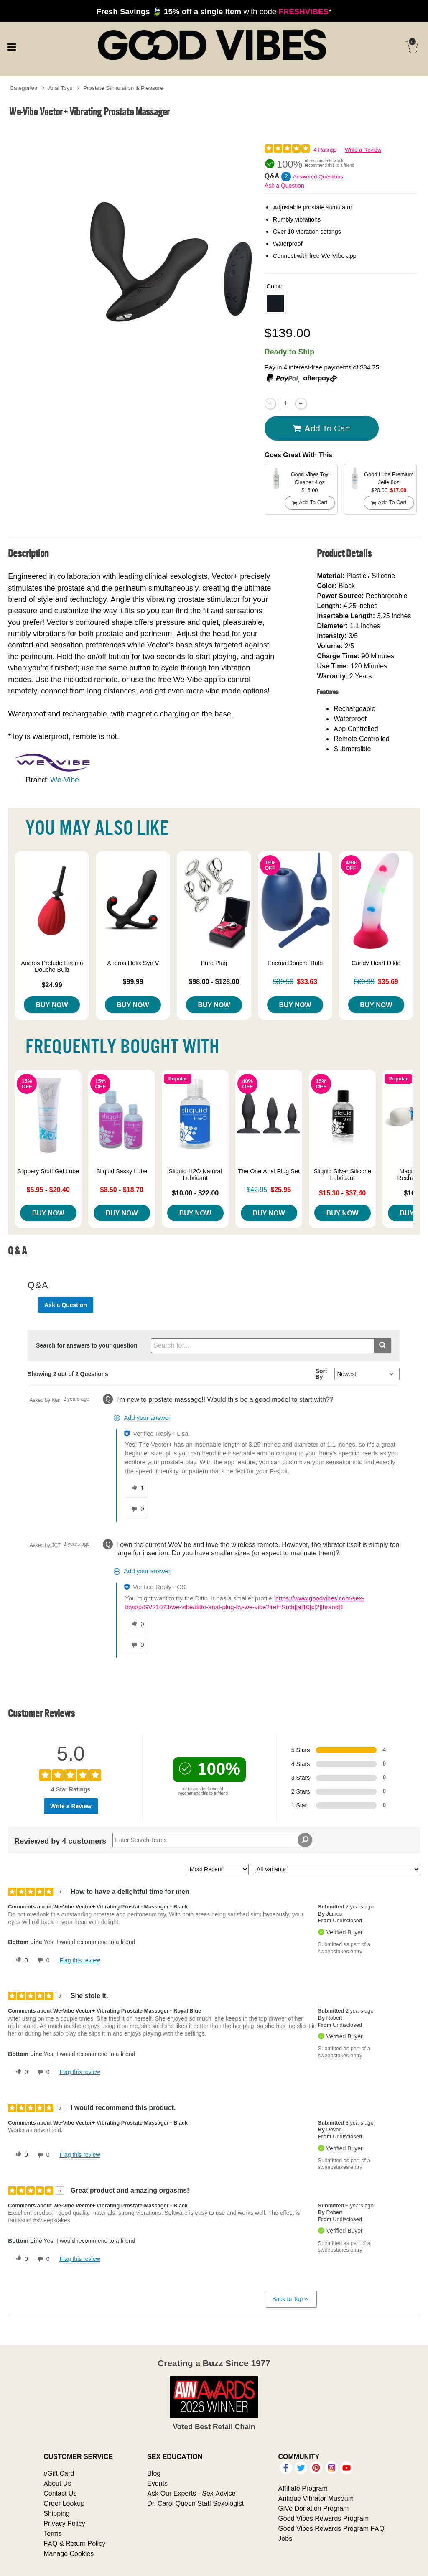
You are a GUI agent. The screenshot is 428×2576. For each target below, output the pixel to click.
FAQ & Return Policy (74, 2543)
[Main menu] (11, 46)
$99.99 (133, 981)
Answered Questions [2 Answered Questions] (318, 176)
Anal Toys (60, 88)
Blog (153, 2473)
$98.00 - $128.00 (214, 981)
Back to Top (291, 2299)
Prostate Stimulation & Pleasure (123, 88)
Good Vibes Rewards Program (323, 2518)
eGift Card (58, 2473)
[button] (275, 303)
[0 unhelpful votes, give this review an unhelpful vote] (42, 1960)
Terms (52, 2533)
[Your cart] (411, 47)
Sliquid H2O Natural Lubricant (195, 1174)
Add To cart (321, 428)
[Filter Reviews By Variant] (336, 1869)
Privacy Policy (64, 2523)
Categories (23, 88)
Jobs (285, 2538)
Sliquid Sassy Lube (121, 1171)
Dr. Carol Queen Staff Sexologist (195, 2503)
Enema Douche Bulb (295, 963)
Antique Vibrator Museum (316, 2498)
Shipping (56, 2513)
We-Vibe (64, 780)
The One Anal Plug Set (269, 1171)
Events (157, 2483)
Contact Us (59, 2493)
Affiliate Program (302, 2488)
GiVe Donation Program (313, 2508)
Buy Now (52, 1005)
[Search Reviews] (212, 1840)
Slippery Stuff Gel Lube (48, 1171)
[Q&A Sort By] (366, 1374)
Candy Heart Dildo (376, 963)
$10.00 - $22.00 (195, 1193)
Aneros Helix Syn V (133, 963)
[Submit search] (382, 1345)
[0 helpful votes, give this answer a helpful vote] (136, 1624)
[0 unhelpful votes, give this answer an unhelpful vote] (136, 1509)
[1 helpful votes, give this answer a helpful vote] (136, 1488)
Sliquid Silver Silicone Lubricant (342, 1174)
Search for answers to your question (87, 1345)
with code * (214, 11)
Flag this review (79, 1960)
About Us (57, 2483)
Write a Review (363, 150)
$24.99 (52, 985)
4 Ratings (324, 150)
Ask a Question (284, 185)
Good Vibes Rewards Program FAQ (331, 2528)
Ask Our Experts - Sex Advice (191, 2493)
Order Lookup (63, 2503)
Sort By (321, 1374)
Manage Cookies (68, 2553)
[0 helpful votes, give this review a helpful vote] (20, 1960)
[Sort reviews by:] (217, 1869)
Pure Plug (214, 963)
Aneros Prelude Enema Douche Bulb (52, 966)
